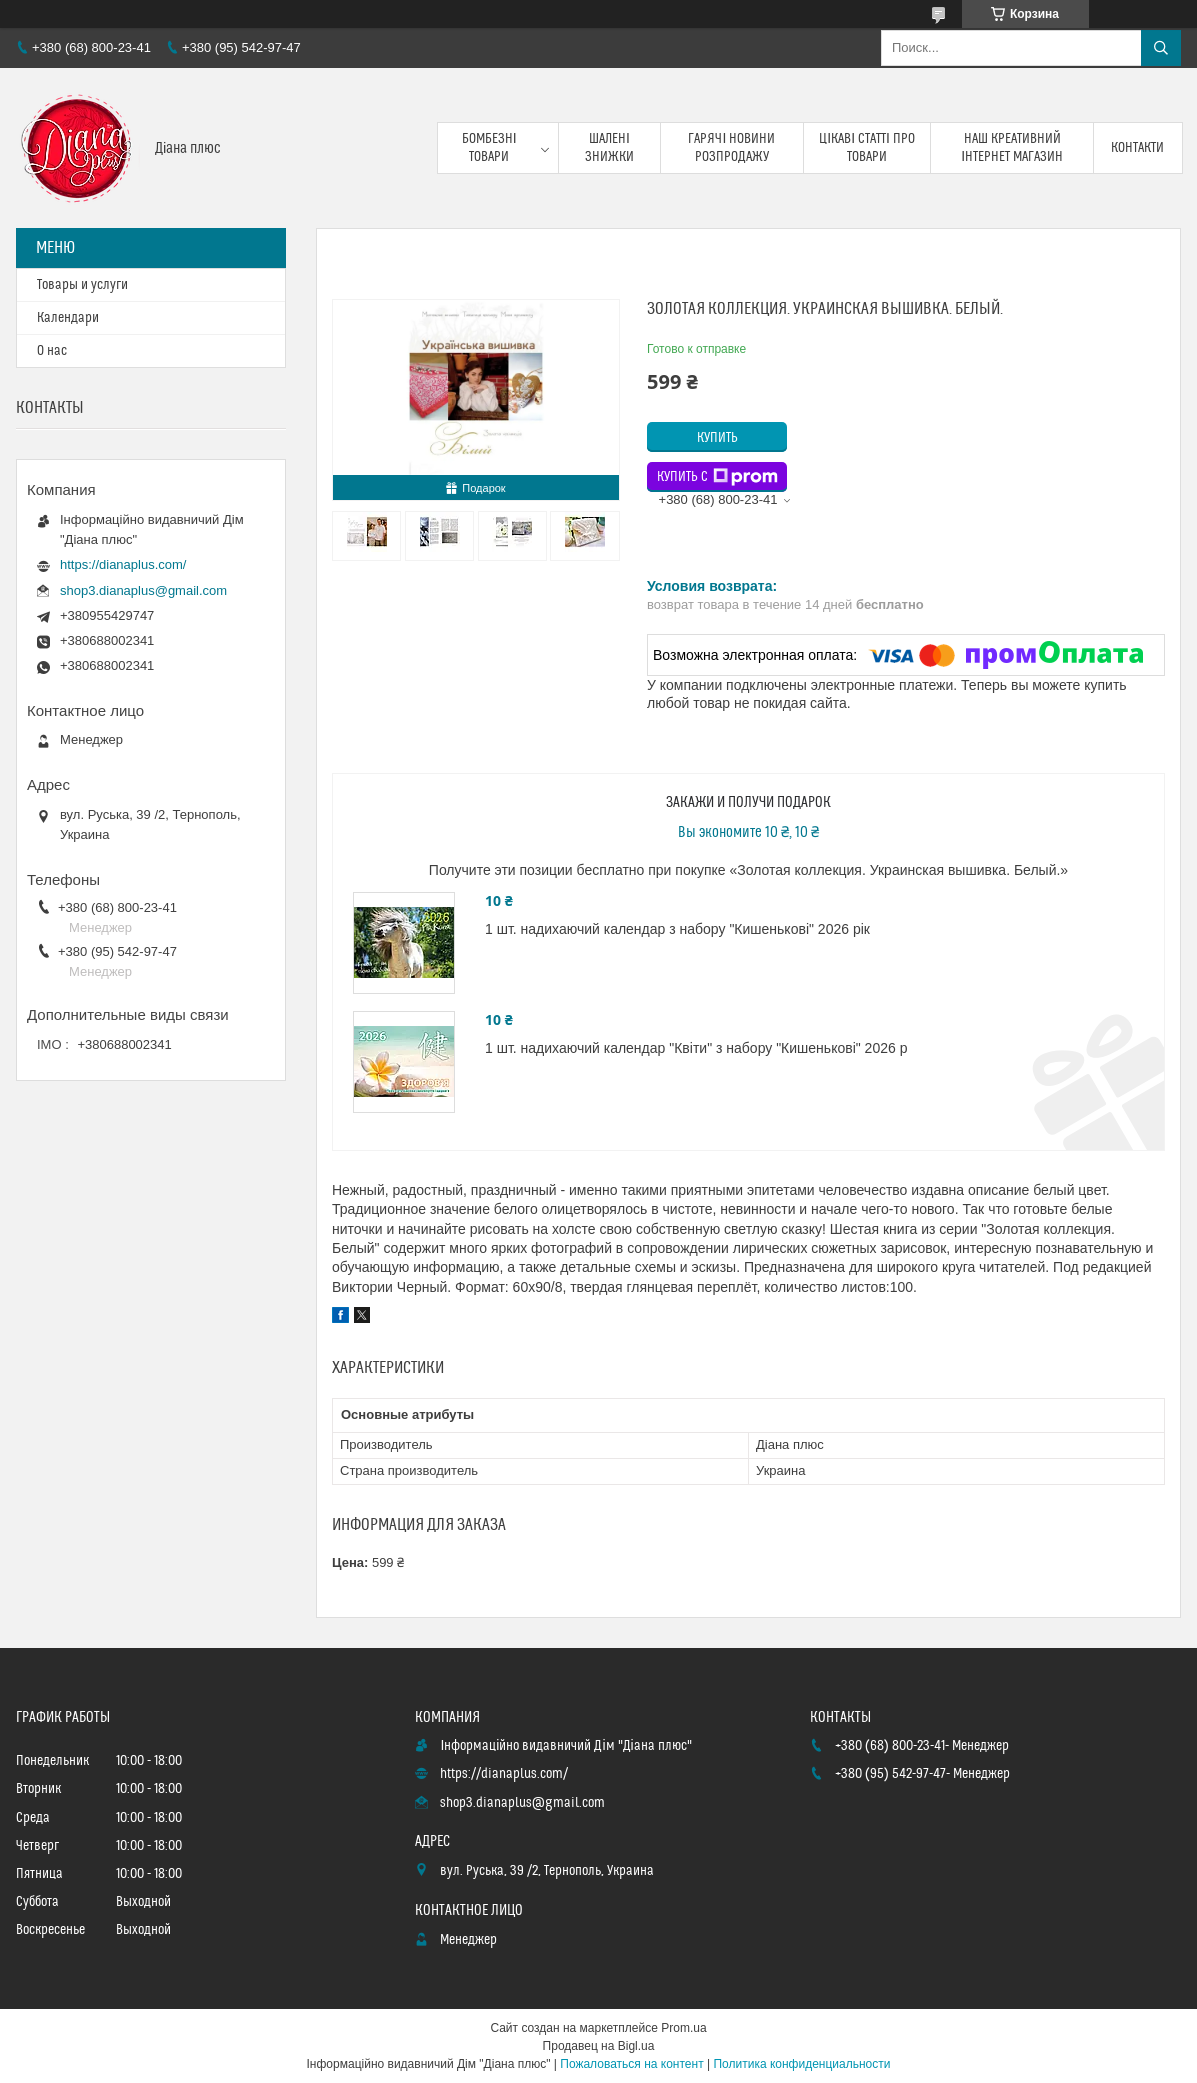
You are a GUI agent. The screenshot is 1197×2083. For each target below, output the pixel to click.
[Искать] (1161, 48)
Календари (68, 318)
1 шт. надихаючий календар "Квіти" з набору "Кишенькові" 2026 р (696, 1048)
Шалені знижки (609, 148)
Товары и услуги (82, 285)
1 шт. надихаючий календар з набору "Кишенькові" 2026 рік (677, 929)
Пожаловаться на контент (631, 2064)
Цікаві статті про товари (867, 148)
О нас (52, 351)
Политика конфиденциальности (801, 2064)
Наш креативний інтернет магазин (1012, 148)
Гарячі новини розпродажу (731, 148)
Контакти (1137, 148)
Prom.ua (683, 2028)
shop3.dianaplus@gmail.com (143, 590)
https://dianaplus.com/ (123, 564)
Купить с (717, 477)
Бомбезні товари (489, 148)
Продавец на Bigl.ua (599, 2046)
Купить (717, 438)
